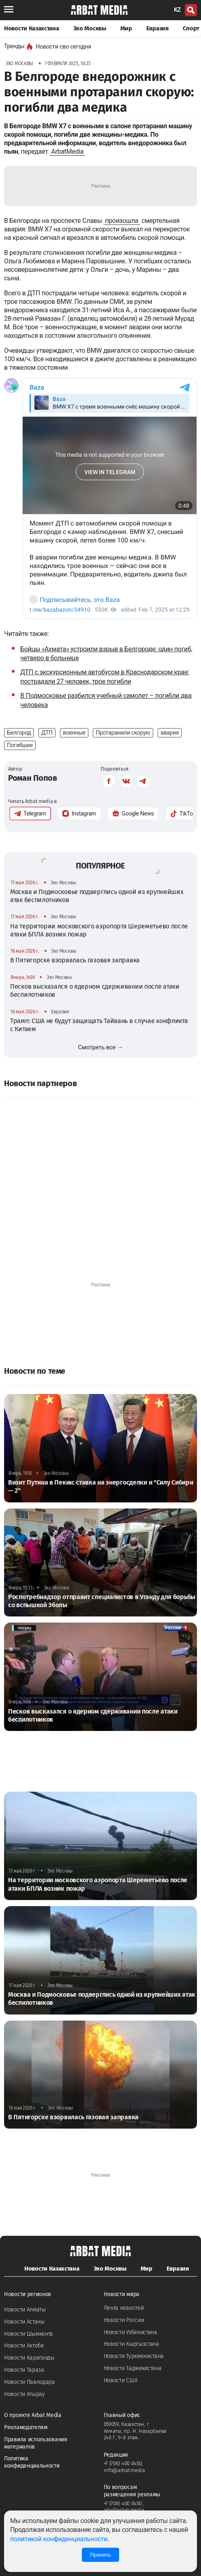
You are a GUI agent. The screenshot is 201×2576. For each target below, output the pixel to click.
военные (74, 732)
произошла (121, 221)
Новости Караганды (29, 2357)
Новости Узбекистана (130, 2332)
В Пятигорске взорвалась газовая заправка (75, 960)
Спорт (191, 28)
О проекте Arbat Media (33, 2415)
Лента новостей (124, 2308)
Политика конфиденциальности (32, 2462)
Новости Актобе (24, 2345)
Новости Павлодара (29, 2382)
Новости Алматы (25, 2309)
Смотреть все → (100, 1047)
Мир (126, 28)
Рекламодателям (25, 2427)
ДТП (47, 732)
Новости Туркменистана (134, 2356)
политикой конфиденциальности (58, 2539)
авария (169, 732)
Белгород (19, 732)
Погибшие (20, 745)
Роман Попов (32, 778)
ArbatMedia (67, 151)
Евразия (157, 28)
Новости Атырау (24, 2394)
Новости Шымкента (28, 2333)
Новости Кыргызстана (131, 2344)
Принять (100, 2555)
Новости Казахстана (31, 28)
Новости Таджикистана (133, 2368)
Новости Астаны (24, 2321)
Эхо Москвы (89, 28)
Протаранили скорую (123, 732)
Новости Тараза (24, 2369)
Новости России (124, 2320)
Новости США (121, 2380)
